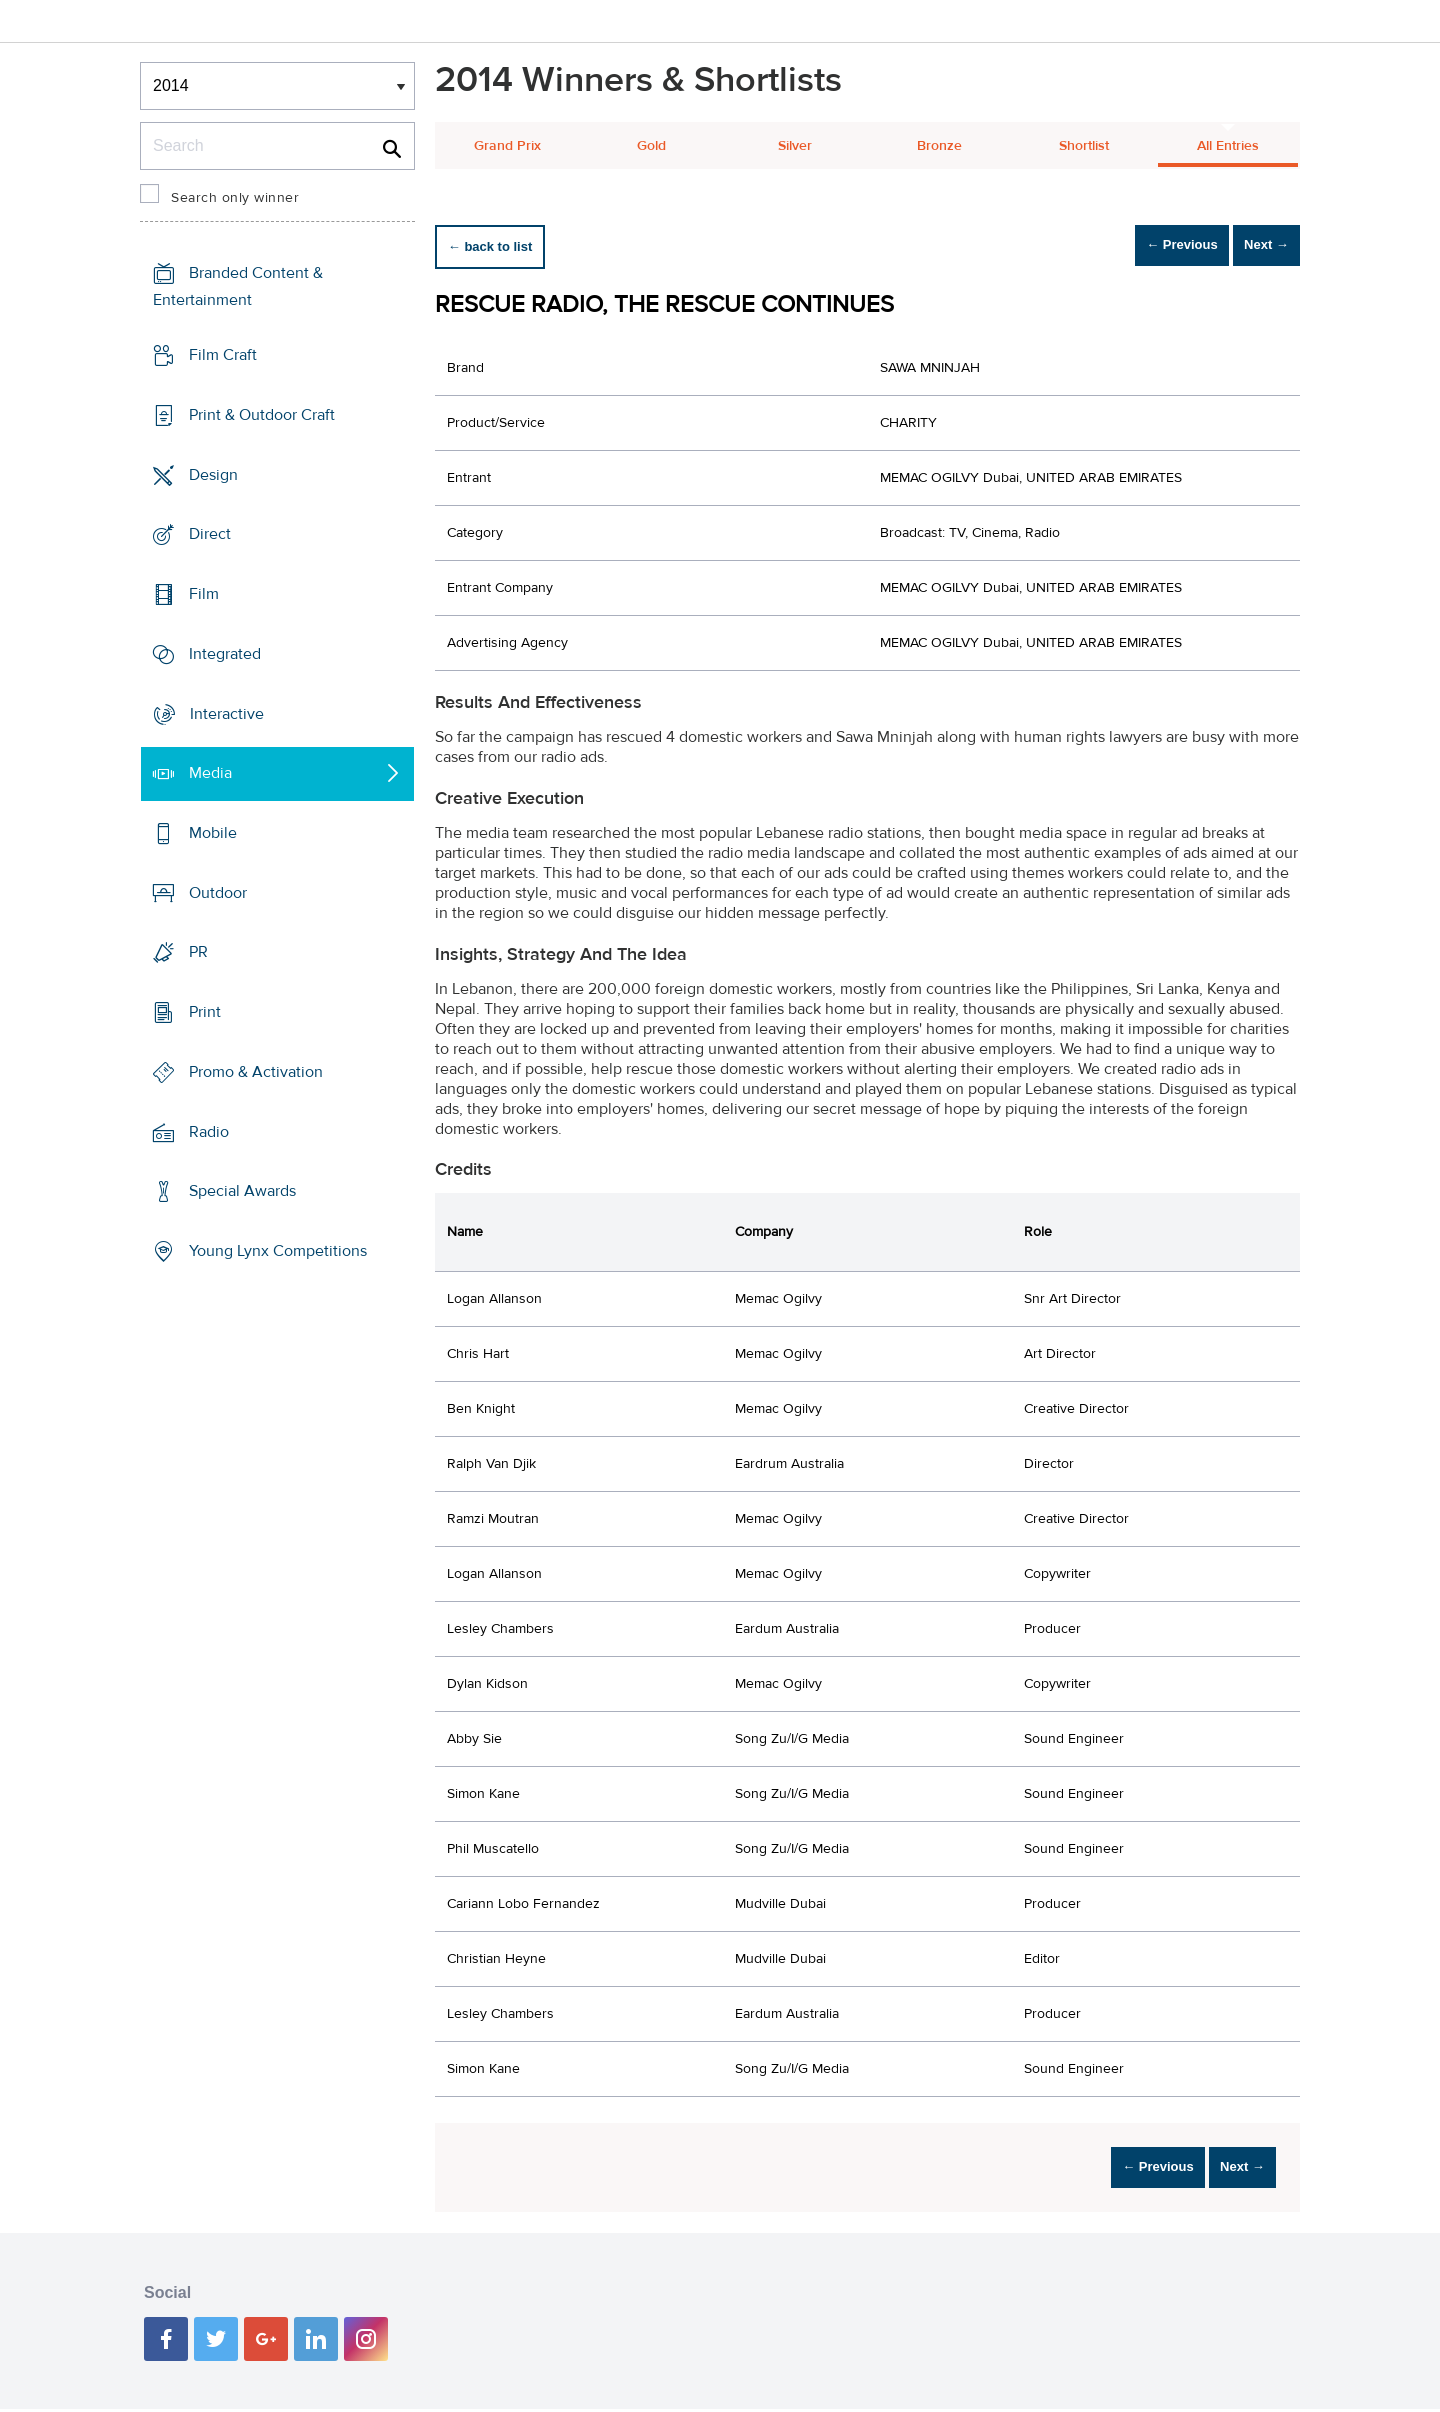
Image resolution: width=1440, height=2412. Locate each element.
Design (213, 474)
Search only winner (235, 198)
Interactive (227, 713)
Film (204, 594)
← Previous (1144, 246)
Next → (1253, 246)
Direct (210, 534)
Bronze (939, 146)
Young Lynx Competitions (278, 1251)
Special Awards (242, 1191)
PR (198, 952)
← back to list (501, 246)
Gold (651, 146)
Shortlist (1084, 146)
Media (210, 773)
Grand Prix (507, 146)
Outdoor (218, 893)
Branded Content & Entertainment (238, 286)
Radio (209, 1132)
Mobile (213, 833)
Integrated (225, 654)
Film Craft (223, 355)
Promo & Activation (256, 1072)
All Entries (1228, 146)
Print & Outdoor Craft (262, 415)
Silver (795, 146)
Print (205, 1012)
